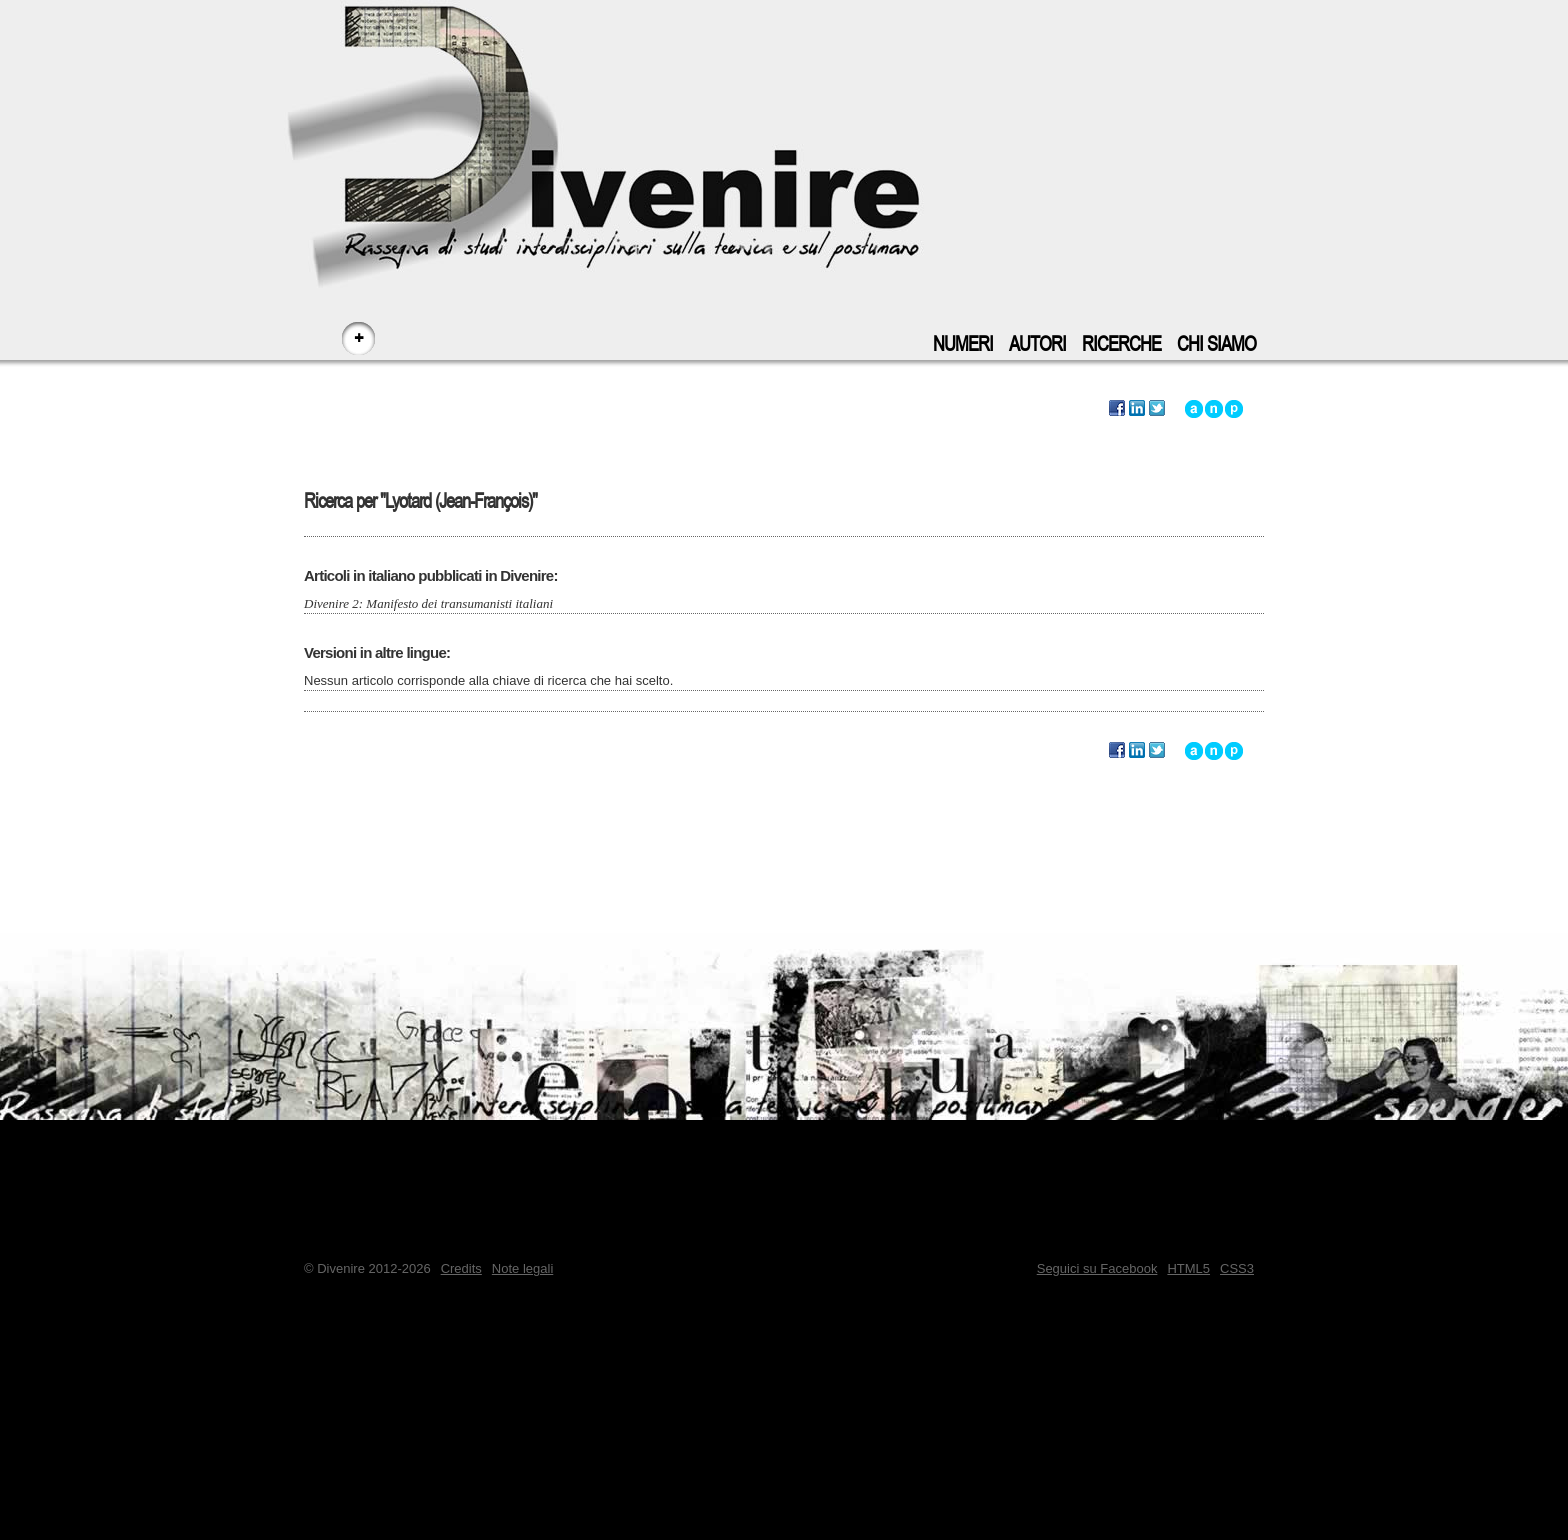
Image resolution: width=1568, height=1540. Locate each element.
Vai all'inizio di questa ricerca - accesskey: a (1194, 409)
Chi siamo (1216, 344)
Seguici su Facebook (1097, 1268)
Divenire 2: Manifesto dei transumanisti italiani (428, 603)
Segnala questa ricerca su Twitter (1157, 409)
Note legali (522, 1268)
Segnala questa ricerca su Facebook (1117, 409)
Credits (461, 1268)
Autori (1037, 344)
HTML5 (1188, 1268)
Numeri (963, 344)
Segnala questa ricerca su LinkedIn (1137, 409)
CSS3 (1237, 1268)
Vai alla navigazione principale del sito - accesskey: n (1214, 409)
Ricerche (1121, 344)
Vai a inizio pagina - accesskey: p (1234, 409)
